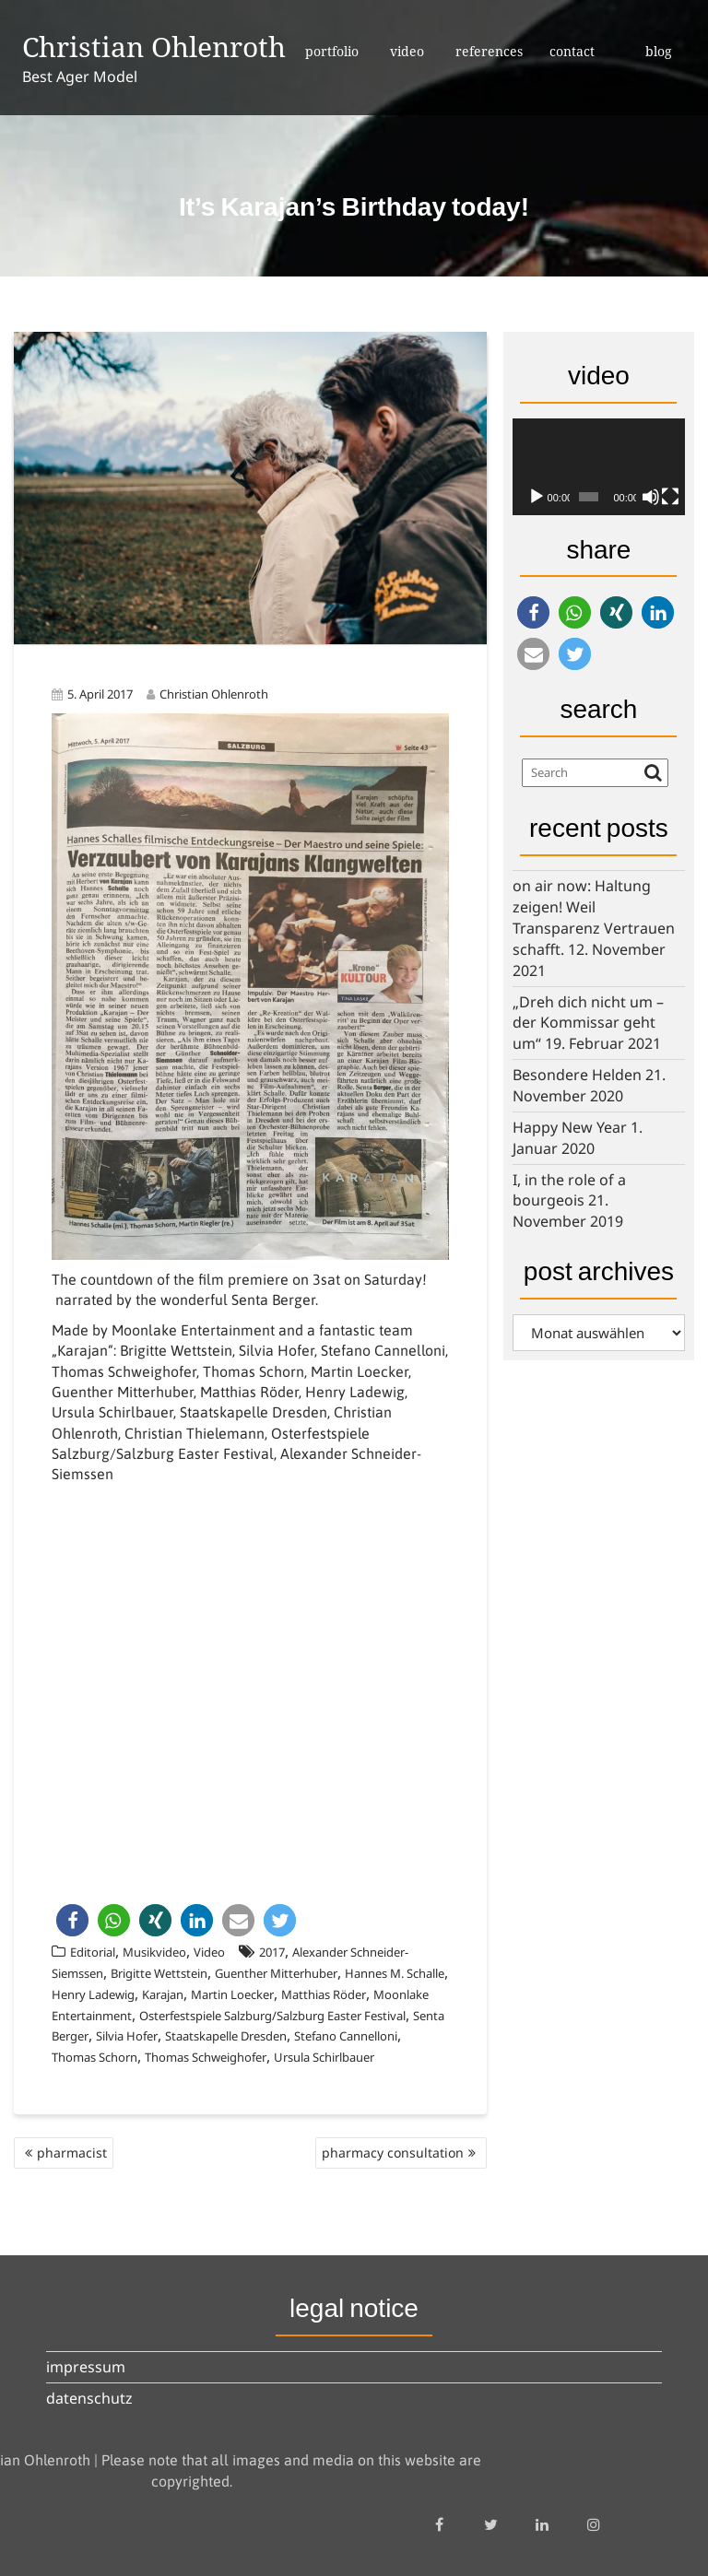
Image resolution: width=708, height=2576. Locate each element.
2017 (272, 1952)
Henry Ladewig (93, 1994)
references (489, 51)
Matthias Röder (323, 1994)
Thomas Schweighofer (205, 2057)
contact (572, 51)
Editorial (92, 1952)
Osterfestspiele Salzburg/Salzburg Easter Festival (272, 2015)
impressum (85, 2367)
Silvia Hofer (127, 2036)
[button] (72, 1920)
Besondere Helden (577, 1075)
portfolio (332, 51)
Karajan (162, 1994)
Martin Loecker (232, 1994)
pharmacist (72, 2152)
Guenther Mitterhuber (276, 1973)
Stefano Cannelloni (345, 2036)
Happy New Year (570, 1127)
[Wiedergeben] (536, 497)
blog (658, 51)
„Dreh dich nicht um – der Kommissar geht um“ (588, 1023)
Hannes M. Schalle (394, 1973)
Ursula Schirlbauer (324, 2057)
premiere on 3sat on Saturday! (327, 1279)
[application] (598, 466)
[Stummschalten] (651, 497)
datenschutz (89, 2398)
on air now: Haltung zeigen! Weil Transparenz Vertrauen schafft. (594, 917)
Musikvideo (154, 1952)
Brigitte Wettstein (159, 1973)
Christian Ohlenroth (154, 46)
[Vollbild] (670, 497)
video (407, 51)
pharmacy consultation (393, 2152)
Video (209, 1952)
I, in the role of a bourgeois (569, 1190)
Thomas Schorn (94, 2057)
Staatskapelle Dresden (226, 2036)
